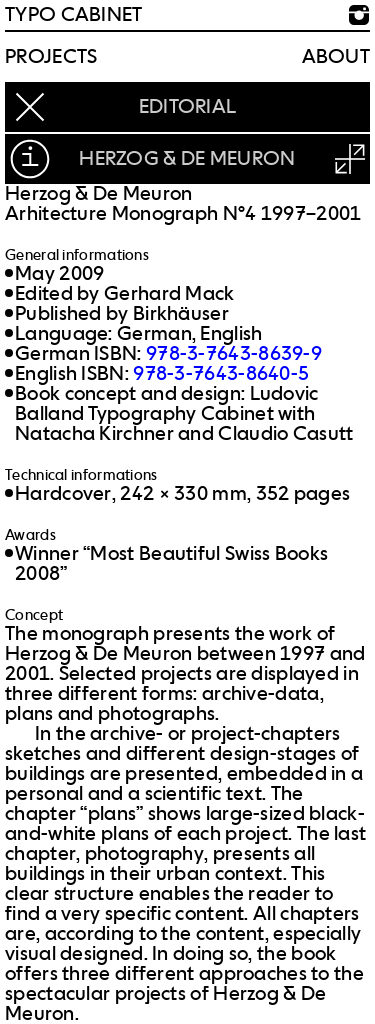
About (336, 57)
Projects (51, 57)
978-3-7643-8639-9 (234, 354)
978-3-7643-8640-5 (221, 374)
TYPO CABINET (74, 15)
